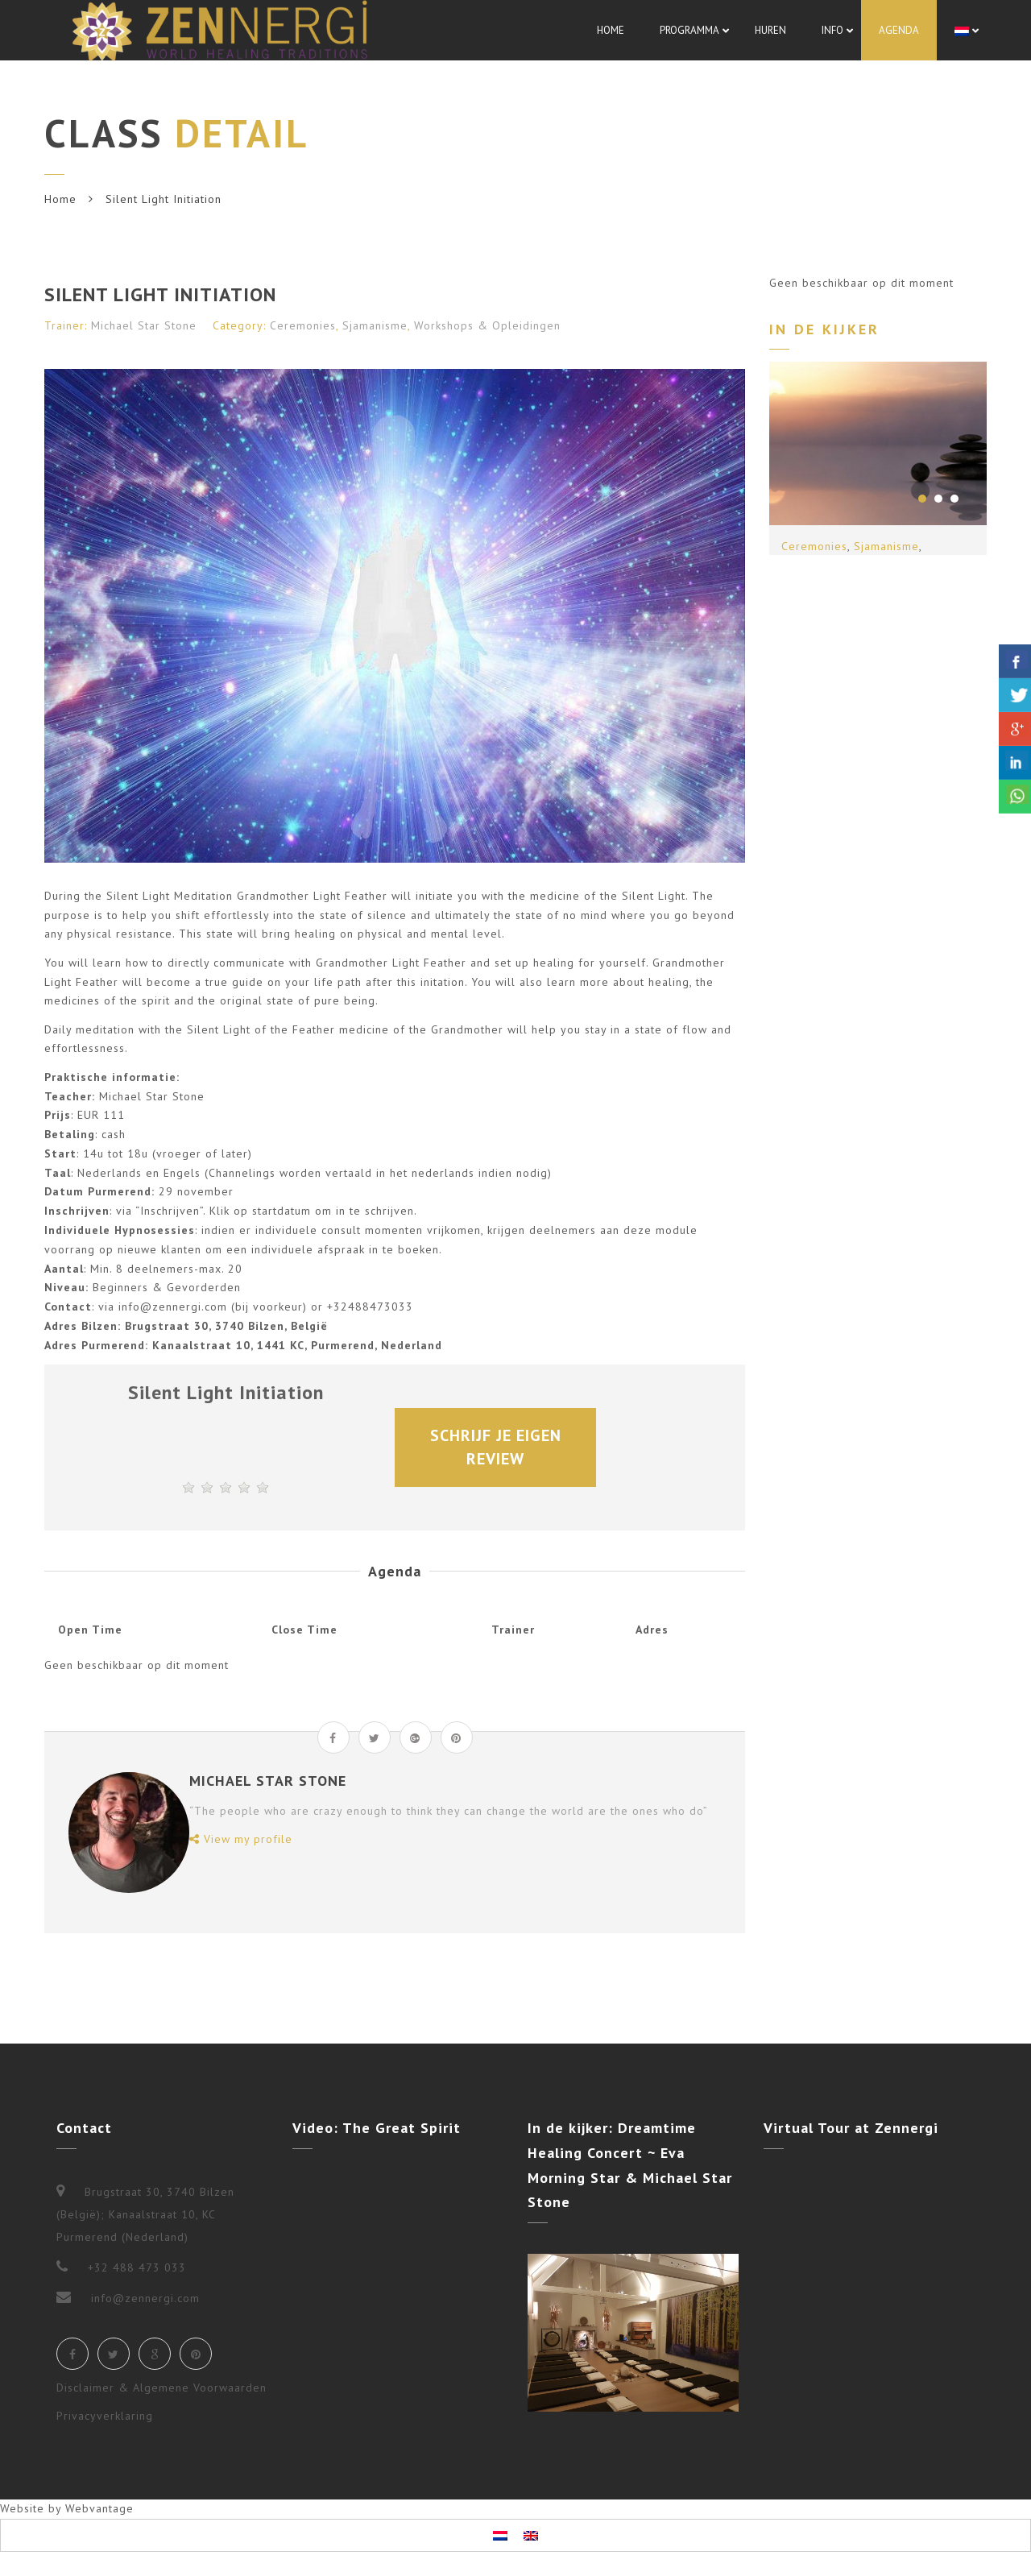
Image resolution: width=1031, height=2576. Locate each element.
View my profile (240, 1839)
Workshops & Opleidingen (487, 325)
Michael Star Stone (144, 325)
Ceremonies (303, 325)
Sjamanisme (375, 325)
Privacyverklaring (104, 2415)
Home (60, 199)
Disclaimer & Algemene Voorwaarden (161, 2387)
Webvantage (99, 2508)
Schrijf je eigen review (498, 1447)
